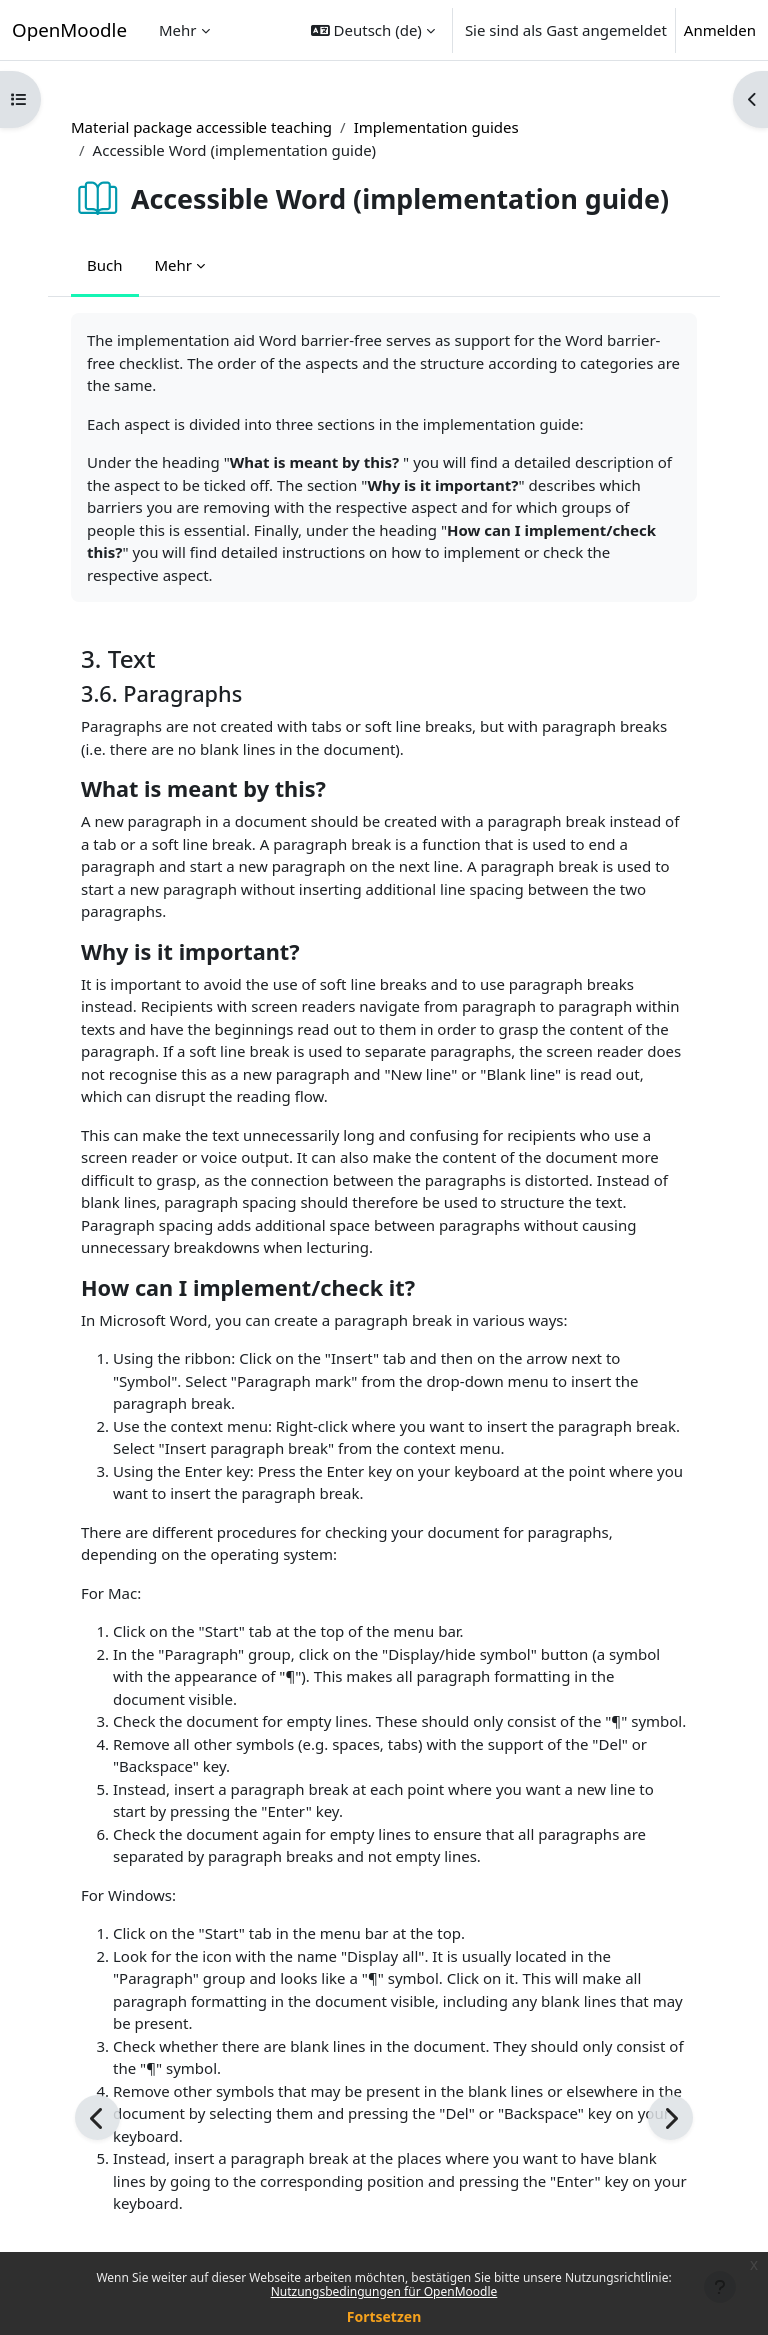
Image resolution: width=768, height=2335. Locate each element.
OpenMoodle (69, 29)
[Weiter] (670, 2117)
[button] (373, 30)
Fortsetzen (384, 2316)
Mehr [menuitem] (178, 30)
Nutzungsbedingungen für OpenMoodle (384, 2291)
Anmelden (720, 30)
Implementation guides (436, 127)
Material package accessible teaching (201, 127)
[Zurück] (97, 2117)
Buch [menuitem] (105, 265)
